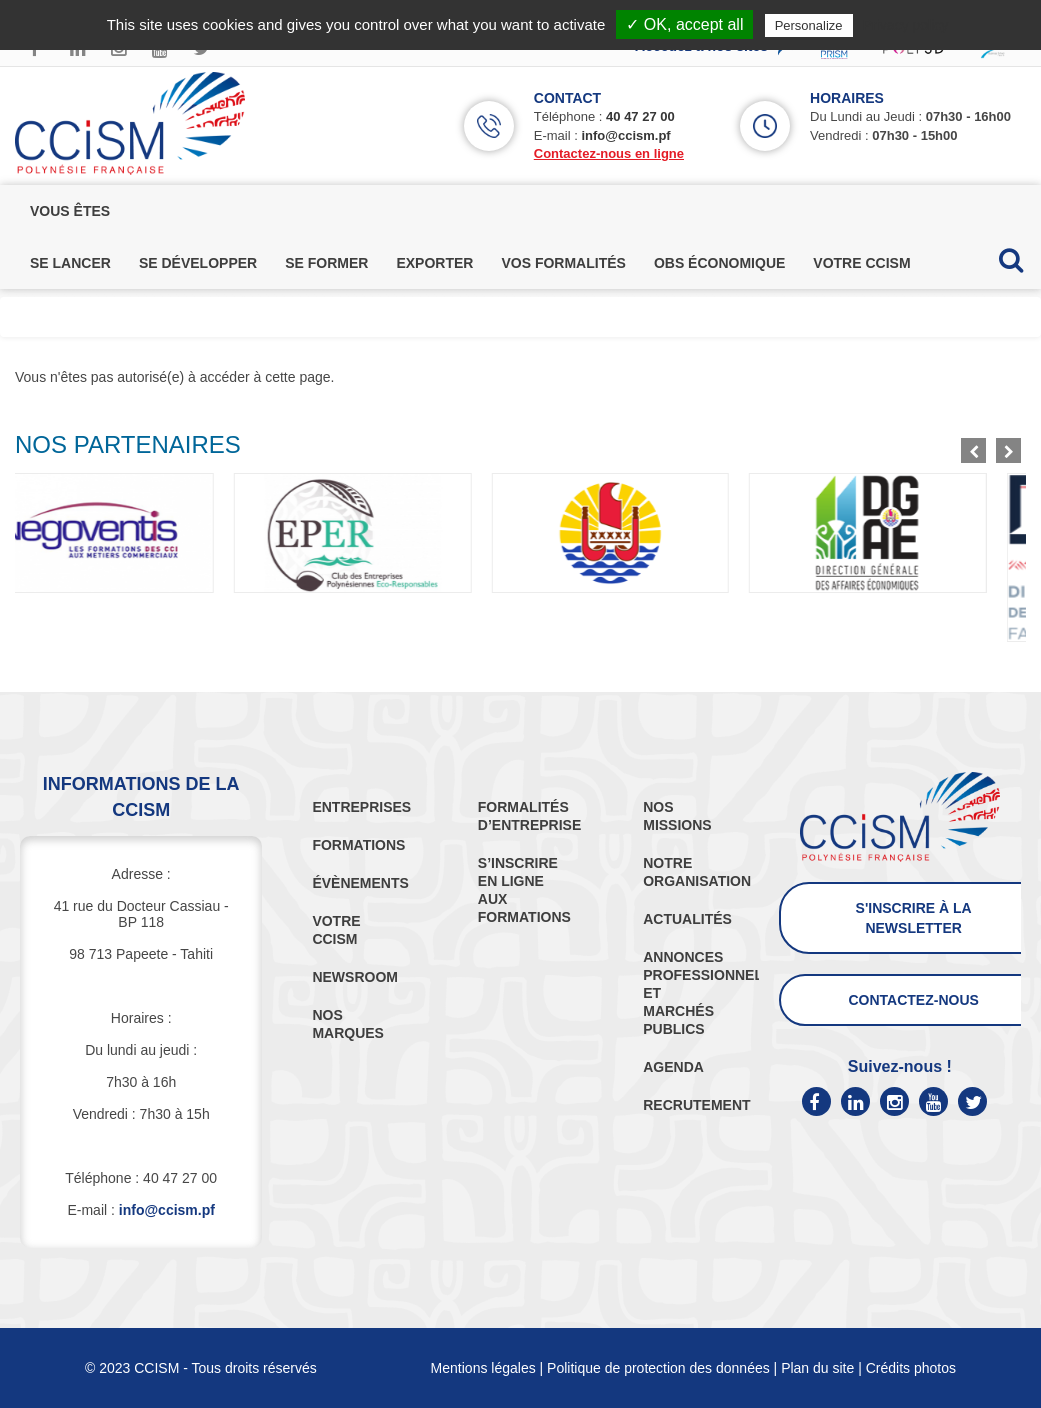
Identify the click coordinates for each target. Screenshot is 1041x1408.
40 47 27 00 (640, 116)
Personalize (809, 25)
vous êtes (70, 211)
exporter (434, 263)
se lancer (70, 263)
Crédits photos (911, 1368)
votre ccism (861, 263)
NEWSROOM (355, 977)
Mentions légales (483, 1368)
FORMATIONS (358, 845)
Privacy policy (906, 25)
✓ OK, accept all (684, 24)
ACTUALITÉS (687, 919)
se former (326, 263)
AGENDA (673, 1067)
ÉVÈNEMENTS (360, 883)
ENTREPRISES (361, 807)
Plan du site (817, 1368)
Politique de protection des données (658, 1368)
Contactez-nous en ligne (609, 153)
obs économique (719, 263)
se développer (198, 263)
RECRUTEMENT (696, 1105)
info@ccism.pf (625, 135)
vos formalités (563, 263)
